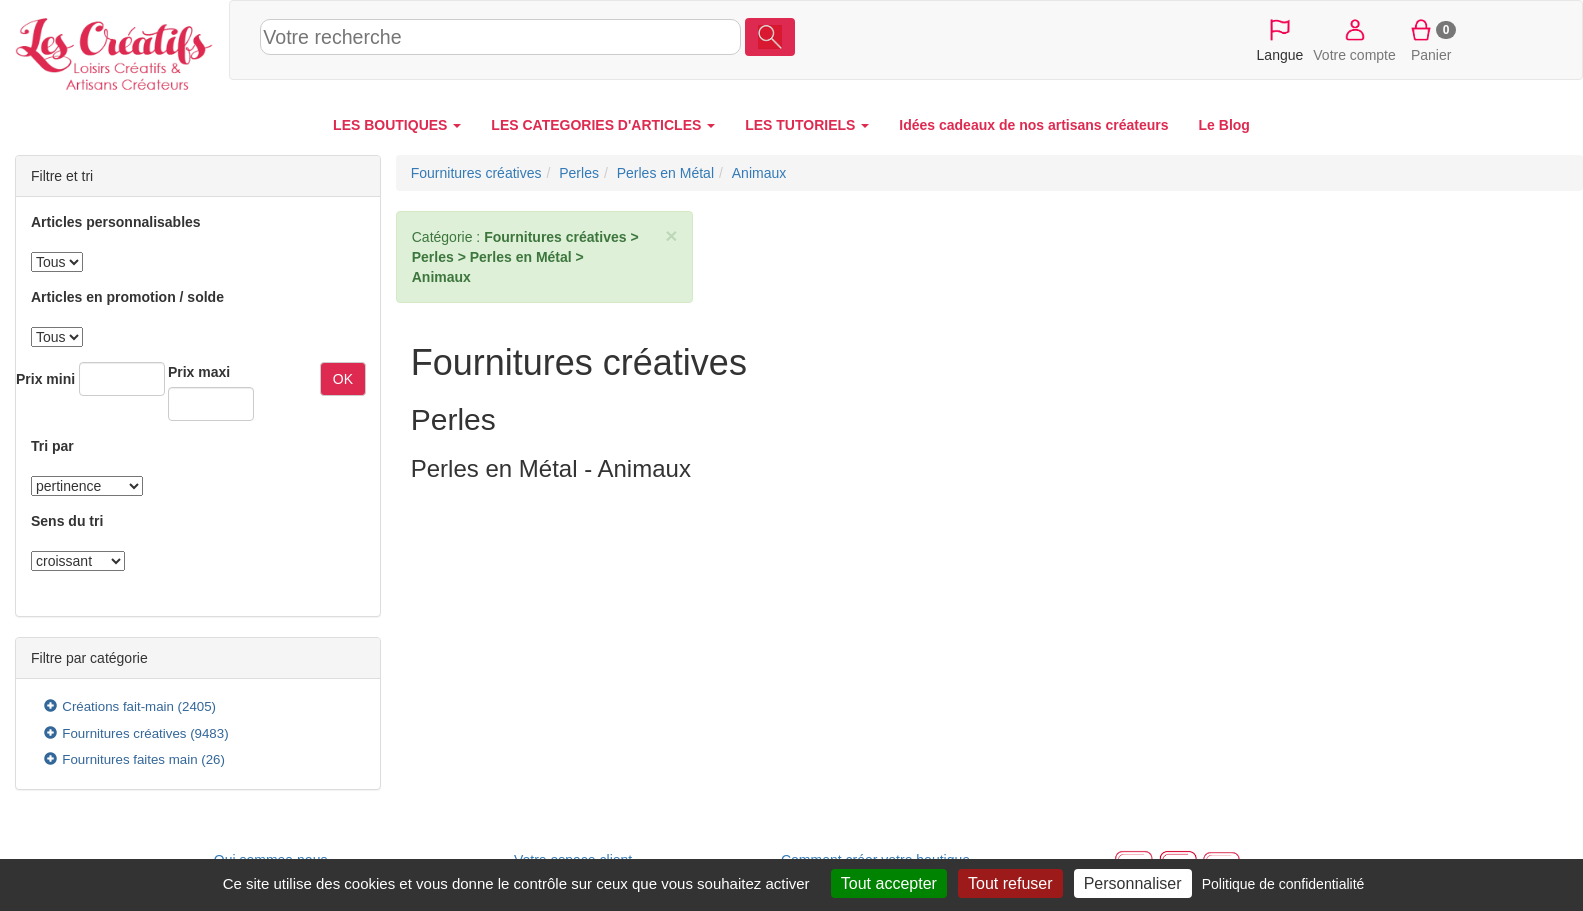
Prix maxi (199, 372)
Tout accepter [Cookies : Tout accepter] (889, 883)
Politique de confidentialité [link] (1283, 884)
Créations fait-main (118, 706)
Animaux (759, 173)
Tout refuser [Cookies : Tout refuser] (1010, 883)
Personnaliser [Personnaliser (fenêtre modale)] (1133, 883)
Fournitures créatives (124, 733)
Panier (1431, 39)
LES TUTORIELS (807, 125)
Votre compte (1354, 39)
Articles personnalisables (116, 222)
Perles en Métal (665, 173)
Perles (579, 173)
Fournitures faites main (129, 759)
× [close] (671, 235)
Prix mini (45, 379)
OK (343, 379)
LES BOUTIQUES (397, 125)
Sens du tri (67, 521)
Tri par (52, 446)
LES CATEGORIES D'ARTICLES (603, 125)
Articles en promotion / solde (127, 297)
